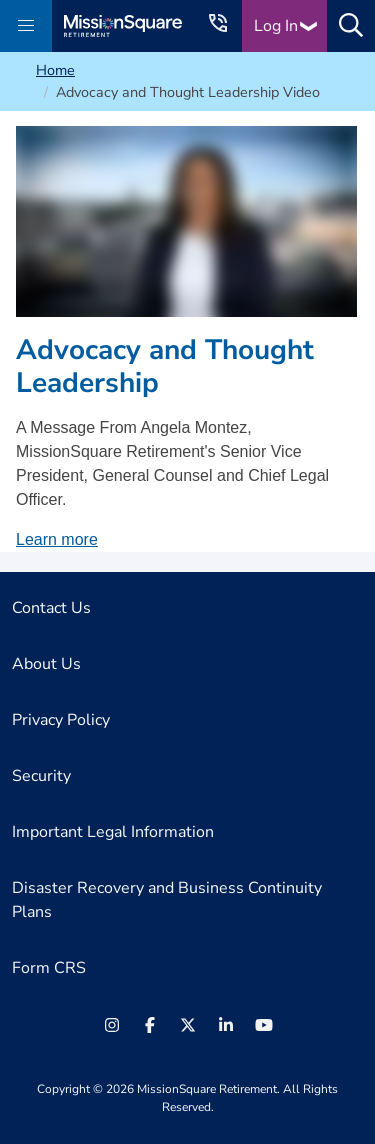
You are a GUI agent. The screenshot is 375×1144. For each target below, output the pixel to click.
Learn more (57, 539)
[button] (26, 26)
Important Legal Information (113, 832)
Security (41, 776)
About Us (46, 664)
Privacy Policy (61, 720)
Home (55, 70)
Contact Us (51, 608)
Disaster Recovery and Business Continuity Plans (167, 900)
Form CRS (49, 968)
